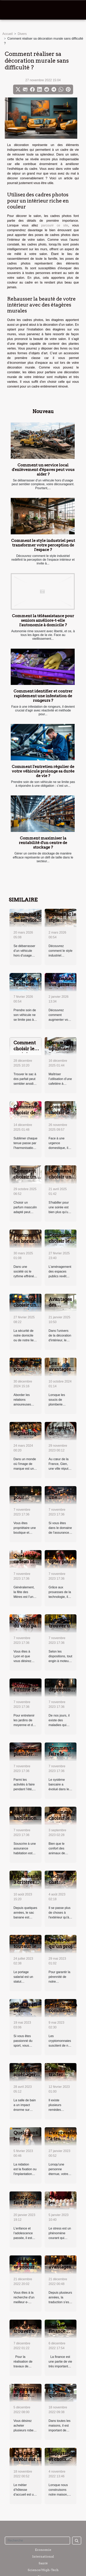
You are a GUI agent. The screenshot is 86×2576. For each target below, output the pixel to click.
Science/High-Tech (43, 2570)
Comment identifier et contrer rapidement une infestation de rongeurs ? (43, 696)
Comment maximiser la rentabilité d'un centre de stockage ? (43, 843)
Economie (43, 2550)
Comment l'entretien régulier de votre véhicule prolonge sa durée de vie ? (43, 771)
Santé (43, 2563)
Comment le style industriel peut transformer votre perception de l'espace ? (43, 545)
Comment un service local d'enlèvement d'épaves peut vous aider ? (43, 469)
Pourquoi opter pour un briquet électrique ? (62, 1564)
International (43, 2556)
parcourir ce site (54, 225)
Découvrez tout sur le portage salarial (25, 1949)
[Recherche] (37, 2540)
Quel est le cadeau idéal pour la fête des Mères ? (27, 1564)
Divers (22, 33)
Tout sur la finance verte (60, 2331)
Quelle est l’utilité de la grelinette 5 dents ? (27, 1692)
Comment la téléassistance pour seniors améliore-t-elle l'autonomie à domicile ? (43, 620)
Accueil (7, 33)
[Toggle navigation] (9, 10)
